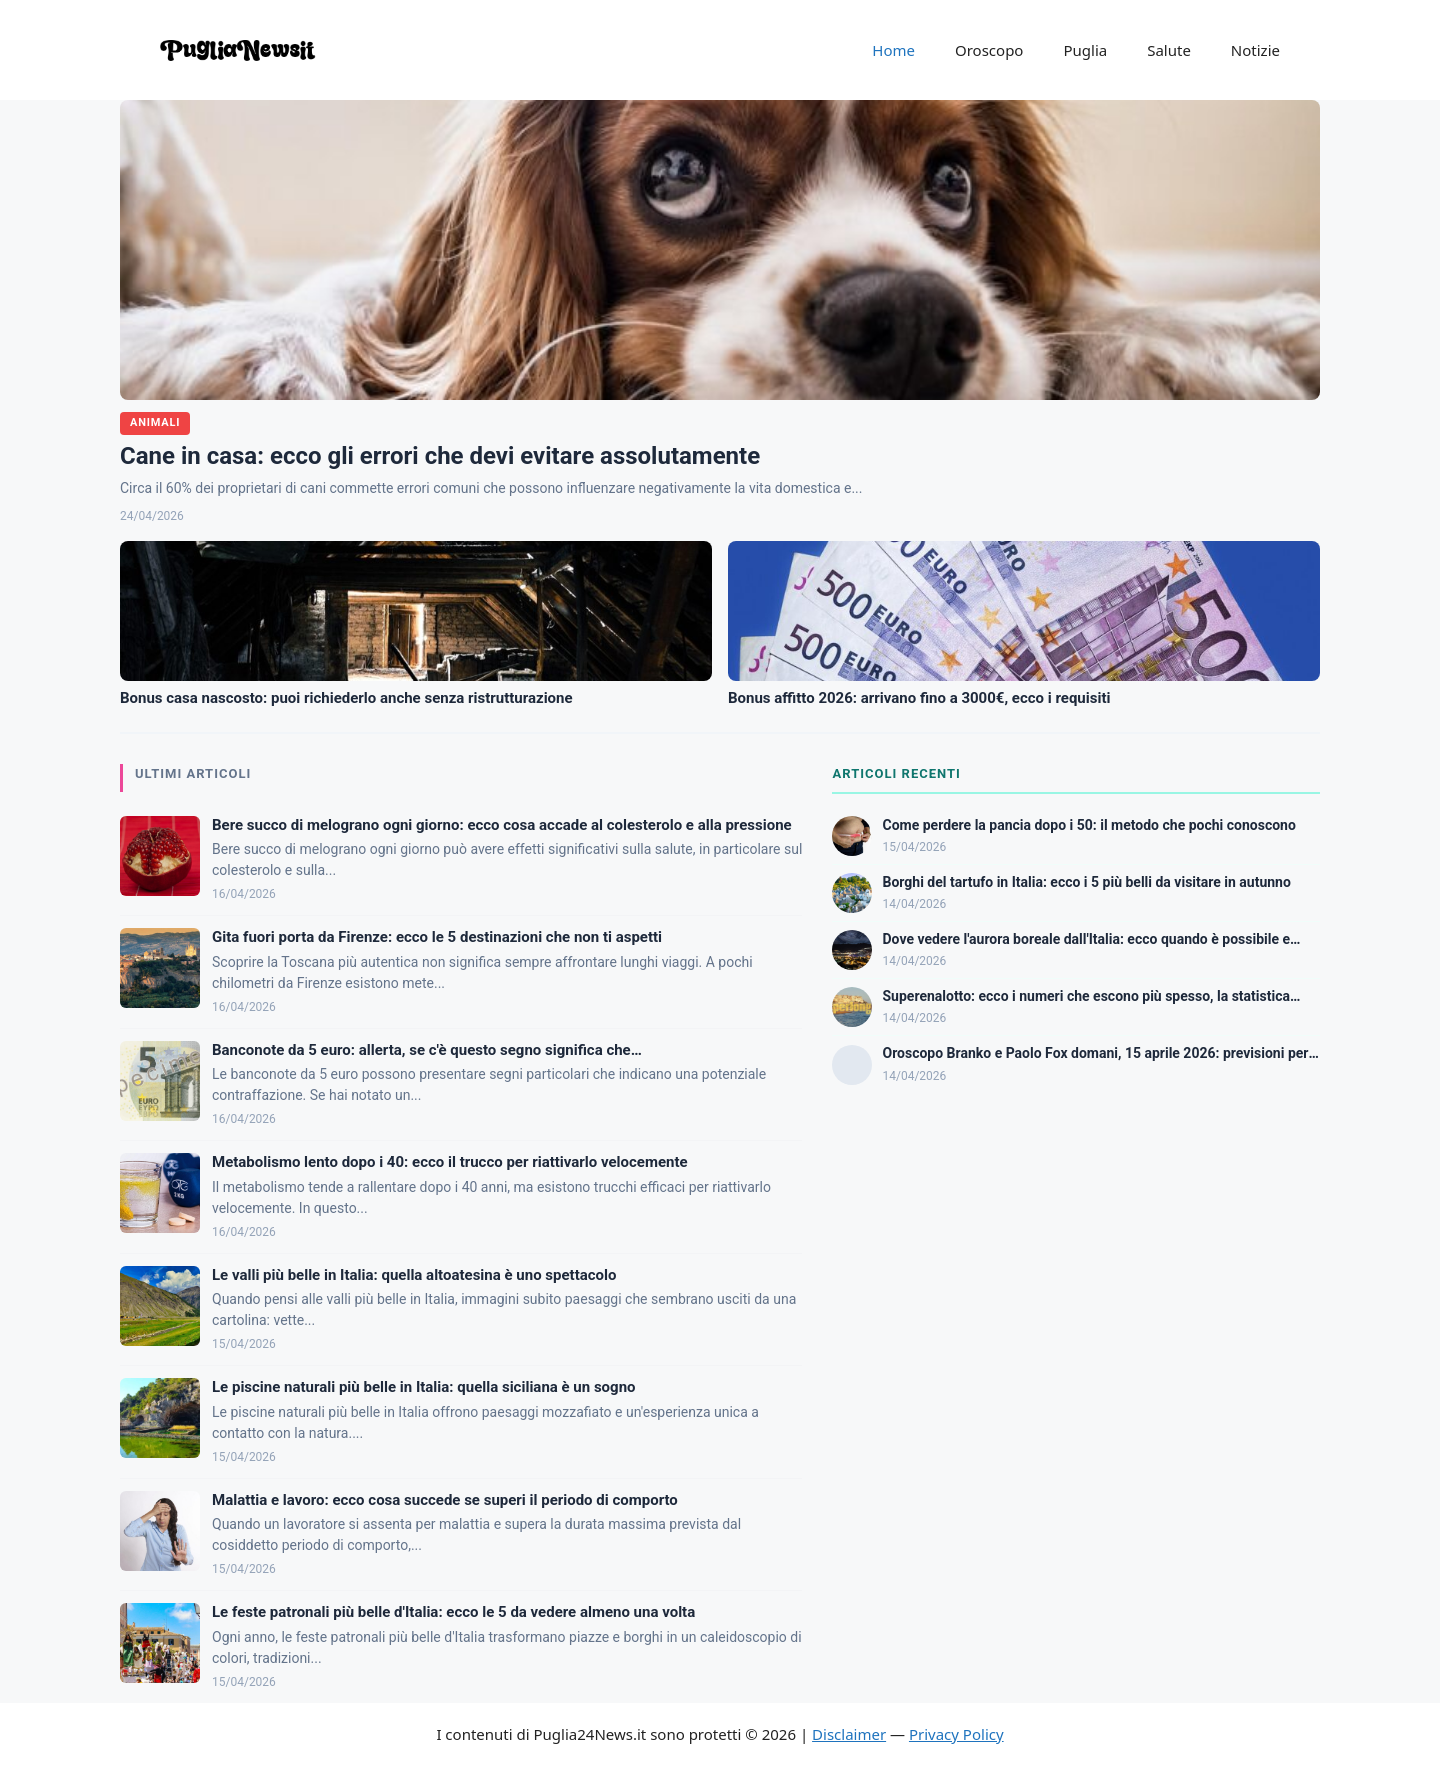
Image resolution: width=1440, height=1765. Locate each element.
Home (893, 50)
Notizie (1255, 50)
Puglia (1085, 50)
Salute (1169, 50)
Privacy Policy (956, 1734)
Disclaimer (849, 1734)
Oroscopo (989, 50)
